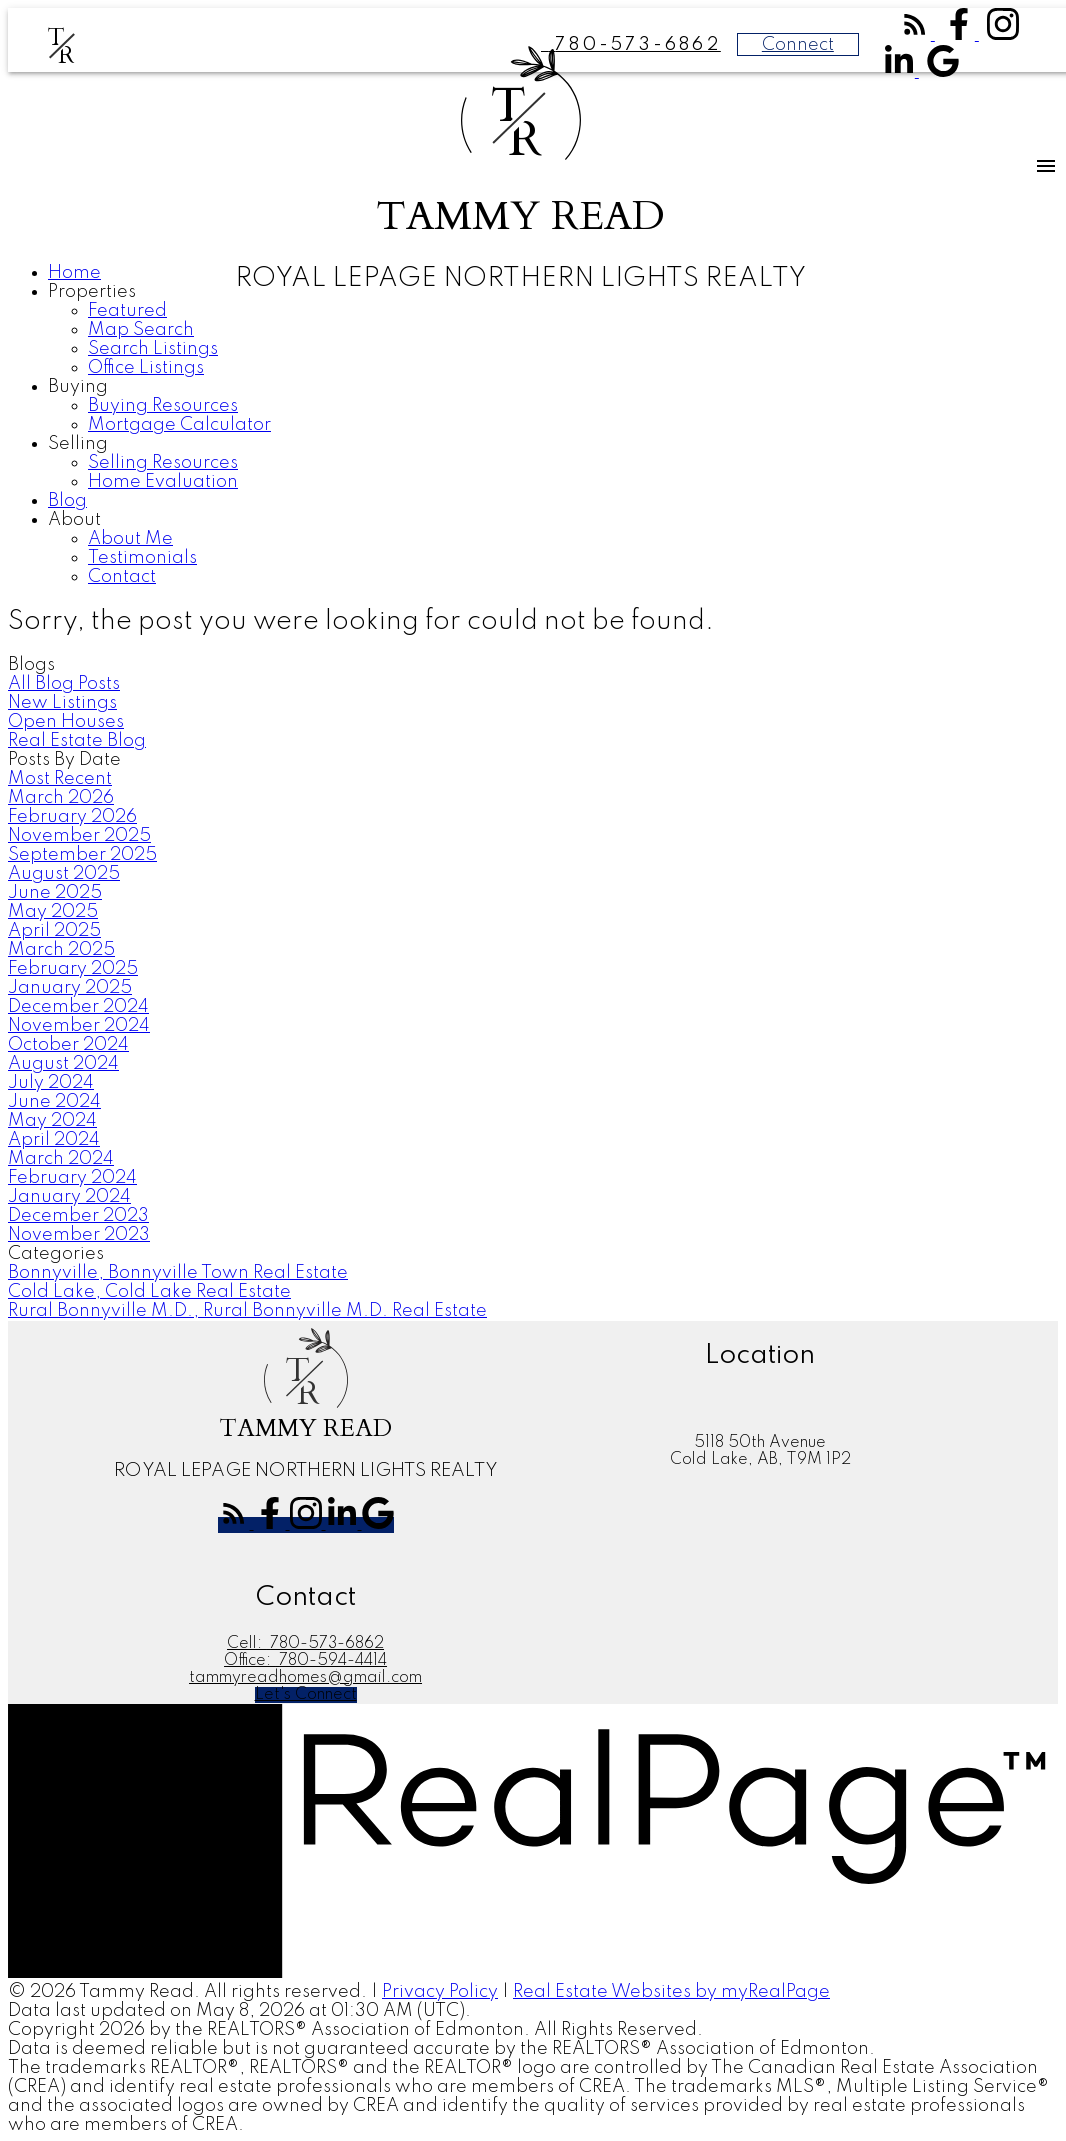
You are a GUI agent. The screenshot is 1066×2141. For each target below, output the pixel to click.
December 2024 (78, 1007)
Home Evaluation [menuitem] (163, 482)
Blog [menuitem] (67, 501)
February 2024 (72, 1178)
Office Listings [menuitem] (146, 368)
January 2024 (69, 1197)
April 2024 (54, 1140)
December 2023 (78, 1216)
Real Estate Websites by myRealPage (671, 1992)
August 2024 (63, 1064)
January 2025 (70, 988)
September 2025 (82, 855)
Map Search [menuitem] (141, 330)
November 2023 (79, 1235)
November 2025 (79, 836)
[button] (917, 35)
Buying (78, 387)
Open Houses (66, 722)
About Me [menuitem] (130, 539)
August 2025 (64, 874)
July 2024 (51, 1083)
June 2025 (55, 893)
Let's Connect (306, 1695)
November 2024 (79, 1026)
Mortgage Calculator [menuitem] (179, 425)
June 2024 (54, 1102)
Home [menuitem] (74, 273)
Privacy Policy (440, 1992)
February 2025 (73, 969)
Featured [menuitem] (127, 311)
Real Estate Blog (77, 741)
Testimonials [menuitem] (142, 558)
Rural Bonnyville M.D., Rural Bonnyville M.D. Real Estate (247, 1311)
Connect (798, 45)
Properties (92, 292)
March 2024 (61, 1159)
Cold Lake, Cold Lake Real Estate (149, 1292)
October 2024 (68, 1045)
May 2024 (52, 1121)
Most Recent (60, 779)
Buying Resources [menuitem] (163, 406)
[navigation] (533, 425)
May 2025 (53, 912)
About (74, 520)
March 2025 (61, 950)
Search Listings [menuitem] (153, 349)
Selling (78, 444)
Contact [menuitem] (122, 577)
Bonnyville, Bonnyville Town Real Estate (178, 1273)
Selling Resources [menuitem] (163, 463)
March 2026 (61, 798)
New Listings (62, 703)
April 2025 (54, 931)
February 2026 (72, 817)
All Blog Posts (64, 684)
